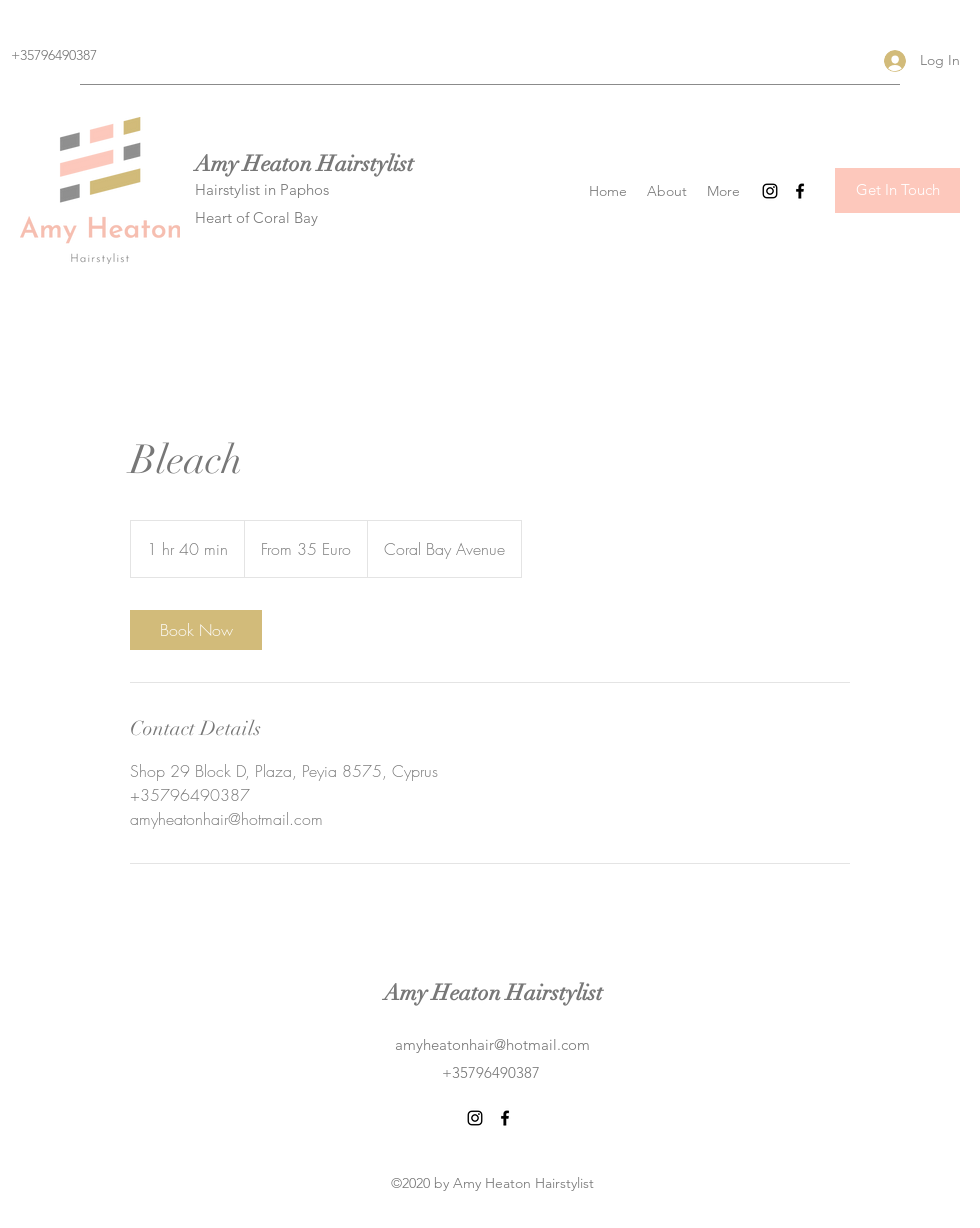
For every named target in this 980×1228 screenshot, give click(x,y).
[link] (196, 630)
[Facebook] (800, 191)
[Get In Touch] (897, 190)
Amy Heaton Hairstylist (304, 163)
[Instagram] (770, 191)
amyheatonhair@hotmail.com (492, 1044)
